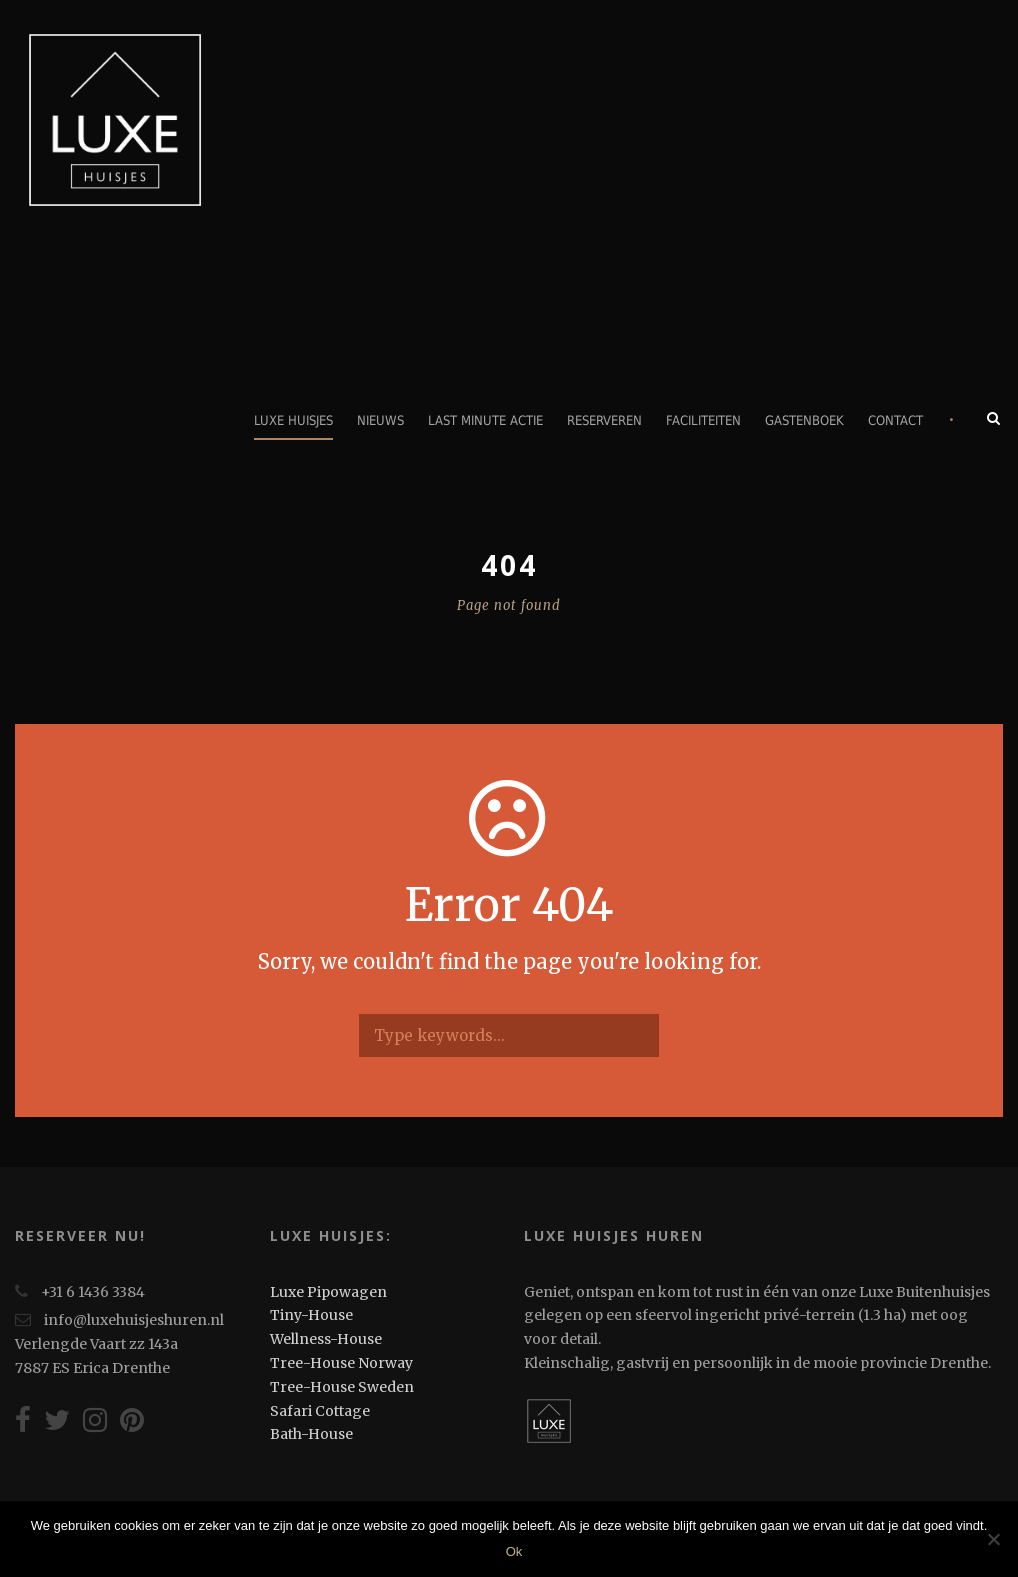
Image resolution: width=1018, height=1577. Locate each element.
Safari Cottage (320, 1411)
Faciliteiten (703, 420)
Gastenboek (804, 420)
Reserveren (604, 420)
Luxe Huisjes (293, 420)
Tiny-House (311, 1315)
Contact (895, 420)
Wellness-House (326, 1339)
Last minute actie (485, 420)
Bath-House (311, 1434)
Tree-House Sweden (342, 1387)
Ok (514, 1551)
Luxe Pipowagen (328, 1292)
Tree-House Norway (341, 1363)
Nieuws (380, 420)
